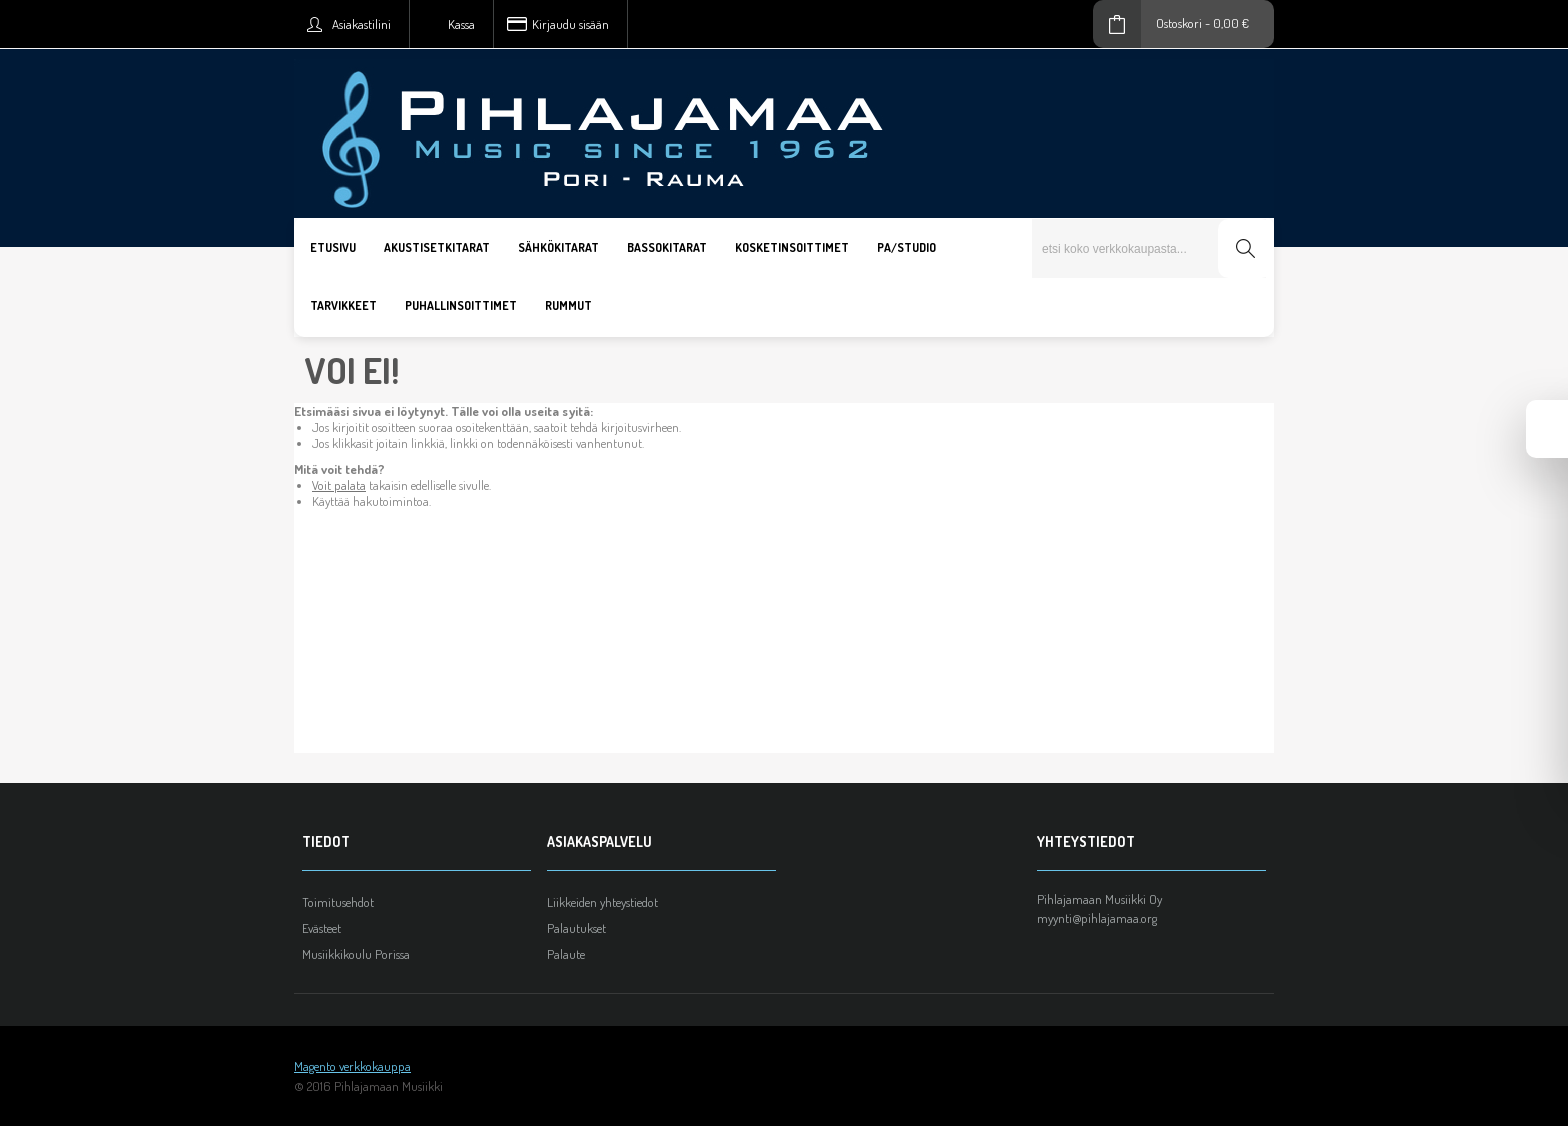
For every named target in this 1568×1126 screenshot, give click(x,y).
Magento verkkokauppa (352, 1066)
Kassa (461, 24)
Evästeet (321, 928)
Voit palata (339, 485)
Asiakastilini (361, 24)
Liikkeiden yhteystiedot (602, 902)
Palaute (566, 954)
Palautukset (576, 928)
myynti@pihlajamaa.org (1097, 918)
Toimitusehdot (338, 902)
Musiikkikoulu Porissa (356, 954)
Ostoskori (1179, 23)
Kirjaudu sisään (570, 24)
